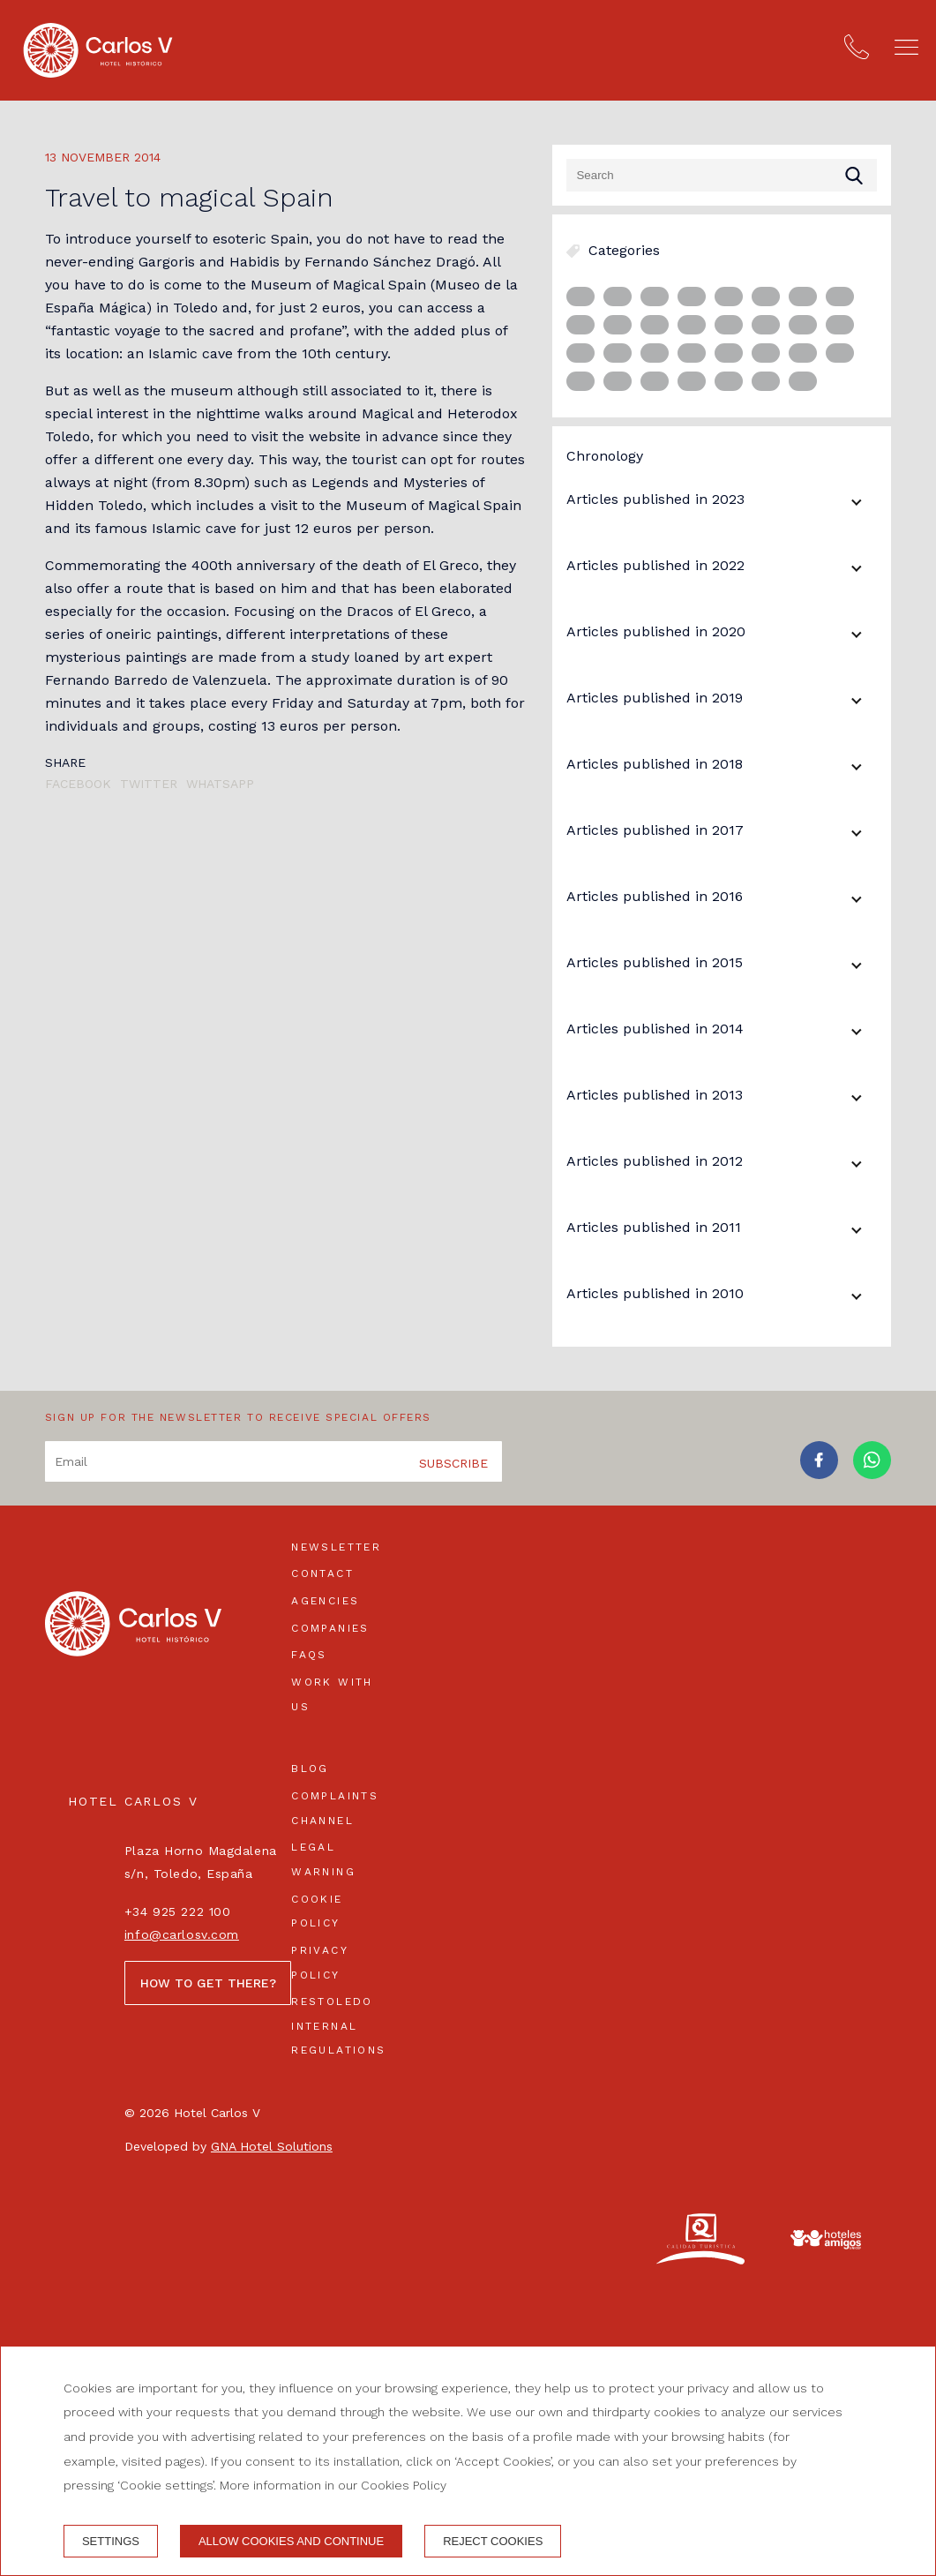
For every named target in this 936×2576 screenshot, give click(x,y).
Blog (310, 1768)
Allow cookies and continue (291, 2541)
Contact (322, 1573)
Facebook (78, 784)
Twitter (148, 784)
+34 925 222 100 (177, 1911)
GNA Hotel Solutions (272, 2146)
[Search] (721, 175)
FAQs (309, 1654)
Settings (110, 2541)
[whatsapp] (872, 1474)
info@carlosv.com (181, 1934)
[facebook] (819, 1474)
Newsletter (336, 1547)
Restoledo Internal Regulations (338, 2025)
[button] (906, 47)
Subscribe (453, 1463)
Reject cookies (493, 2541)
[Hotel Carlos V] (98, 50)
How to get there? (208, 1983)
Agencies (325, 1601)
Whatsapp (220, 784)
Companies (330, 1628)
